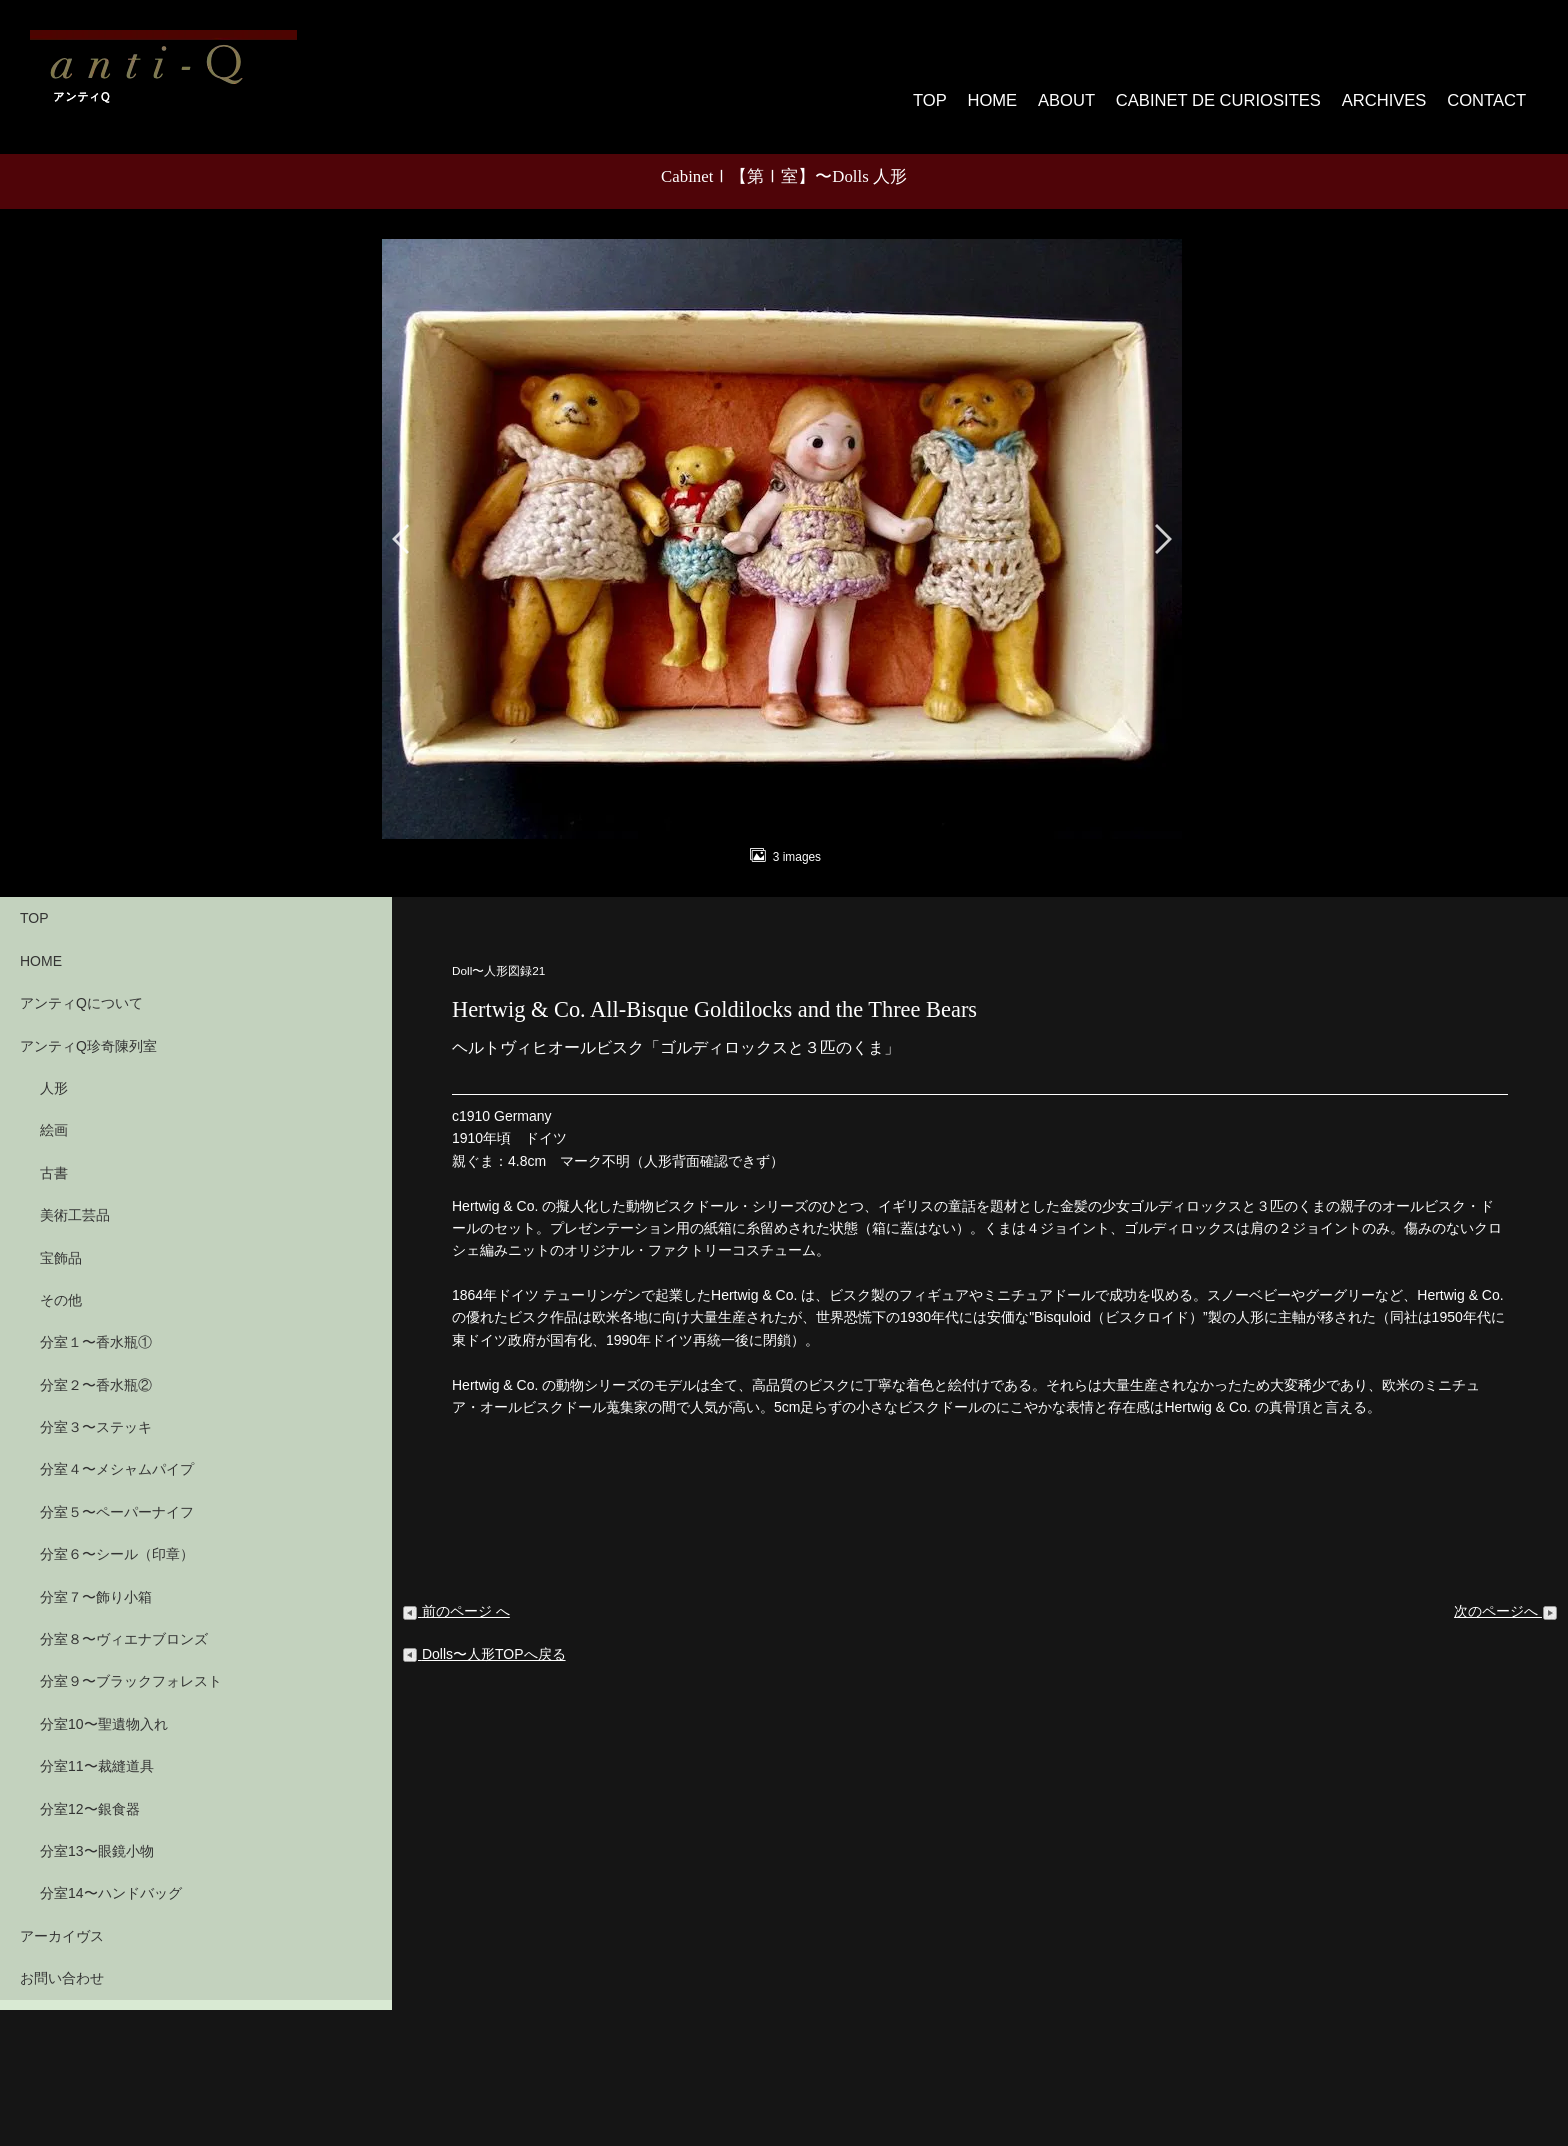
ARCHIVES (1389, 90)
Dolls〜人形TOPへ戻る (484, 1634)
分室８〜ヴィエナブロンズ (124, 1619)
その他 (61, 1280)
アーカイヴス (62, 1916)
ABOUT (1096, 90)
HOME (1021, 90)
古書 (54, 1153)
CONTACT (1488, 90)
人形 (54, 1068)
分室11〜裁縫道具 (97, 1746)
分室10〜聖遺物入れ (104, 1704)
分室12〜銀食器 (90, 1789)
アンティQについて (81, 983)
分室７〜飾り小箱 (96, 1577)
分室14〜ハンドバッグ (111, 1874)
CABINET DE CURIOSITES (1236, 90)
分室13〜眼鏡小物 (97, 1831)
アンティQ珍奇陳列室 (88, 1026)
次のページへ (1506, 1592)
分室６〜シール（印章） (117, 1535)
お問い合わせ (62, 1958)
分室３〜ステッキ (96, 1407)
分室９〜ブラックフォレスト (131, 1662)
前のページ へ (456, 1592)
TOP (955, 90)
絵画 (54, 1111)
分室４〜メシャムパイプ (117, 1450)
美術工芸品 (75, 1195)
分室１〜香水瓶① (96, 1323)
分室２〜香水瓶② (96, 1365)
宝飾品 (61, 1238)
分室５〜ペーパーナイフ (117, 1492)
